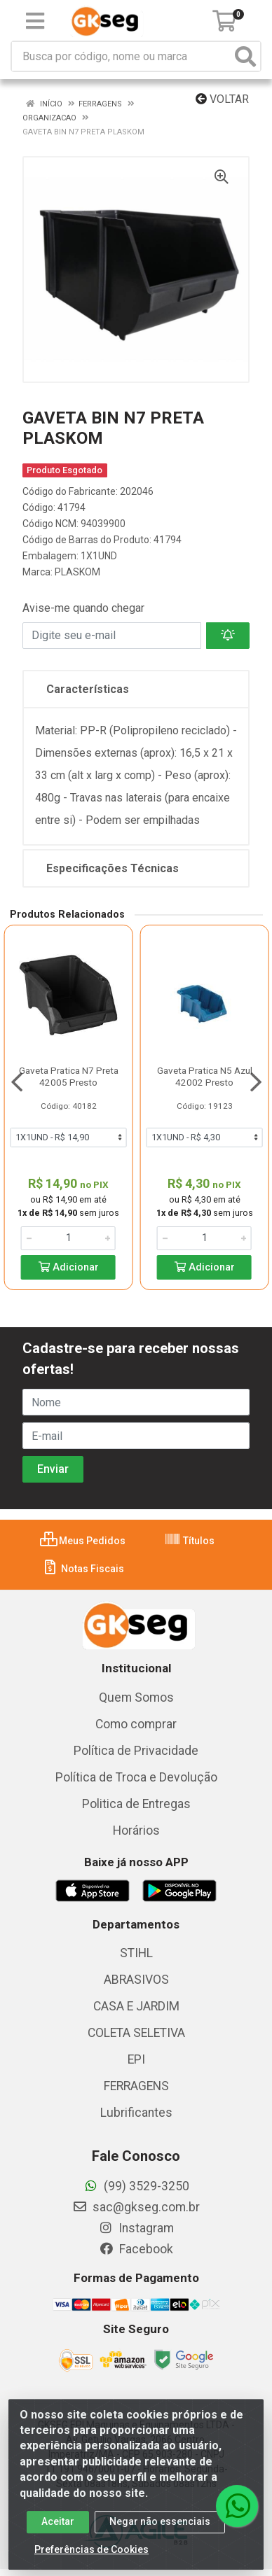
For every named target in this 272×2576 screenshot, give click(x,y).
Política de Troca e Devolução (136, 1777)
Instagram (136, 2228)
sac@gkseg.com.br (136, 2207)
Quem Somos (136, 1697)
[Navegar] (17, 1082)
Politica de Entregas (136, 1804)
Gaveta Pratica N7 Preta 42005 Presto (68, 1076)
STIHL (136, 1953)
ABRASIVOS (136, 1980)
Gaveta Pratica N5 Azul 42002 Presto (204, 1076)
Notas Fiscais (83, 1568)
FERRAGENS (136, 2086)
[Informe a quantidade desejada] (68, 1238)
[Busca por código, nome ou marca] (121, 56)
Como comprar (136, 1724)
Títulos (189, 1540)
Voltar (222, 99)
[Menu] (35, 21)
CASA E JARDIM (136, 2006)
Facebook (136, 2249)
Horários (136, 1830)
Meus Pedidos (82, 1540)
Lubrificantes (136, 2113)
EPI (136, 2059)
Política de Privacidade (136, 1751)
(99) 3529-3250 (136, 2186)
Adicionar (69, 1267)
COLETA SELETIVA (136, 2033)
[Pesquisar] (245, 56)
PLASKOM (77, 572)
